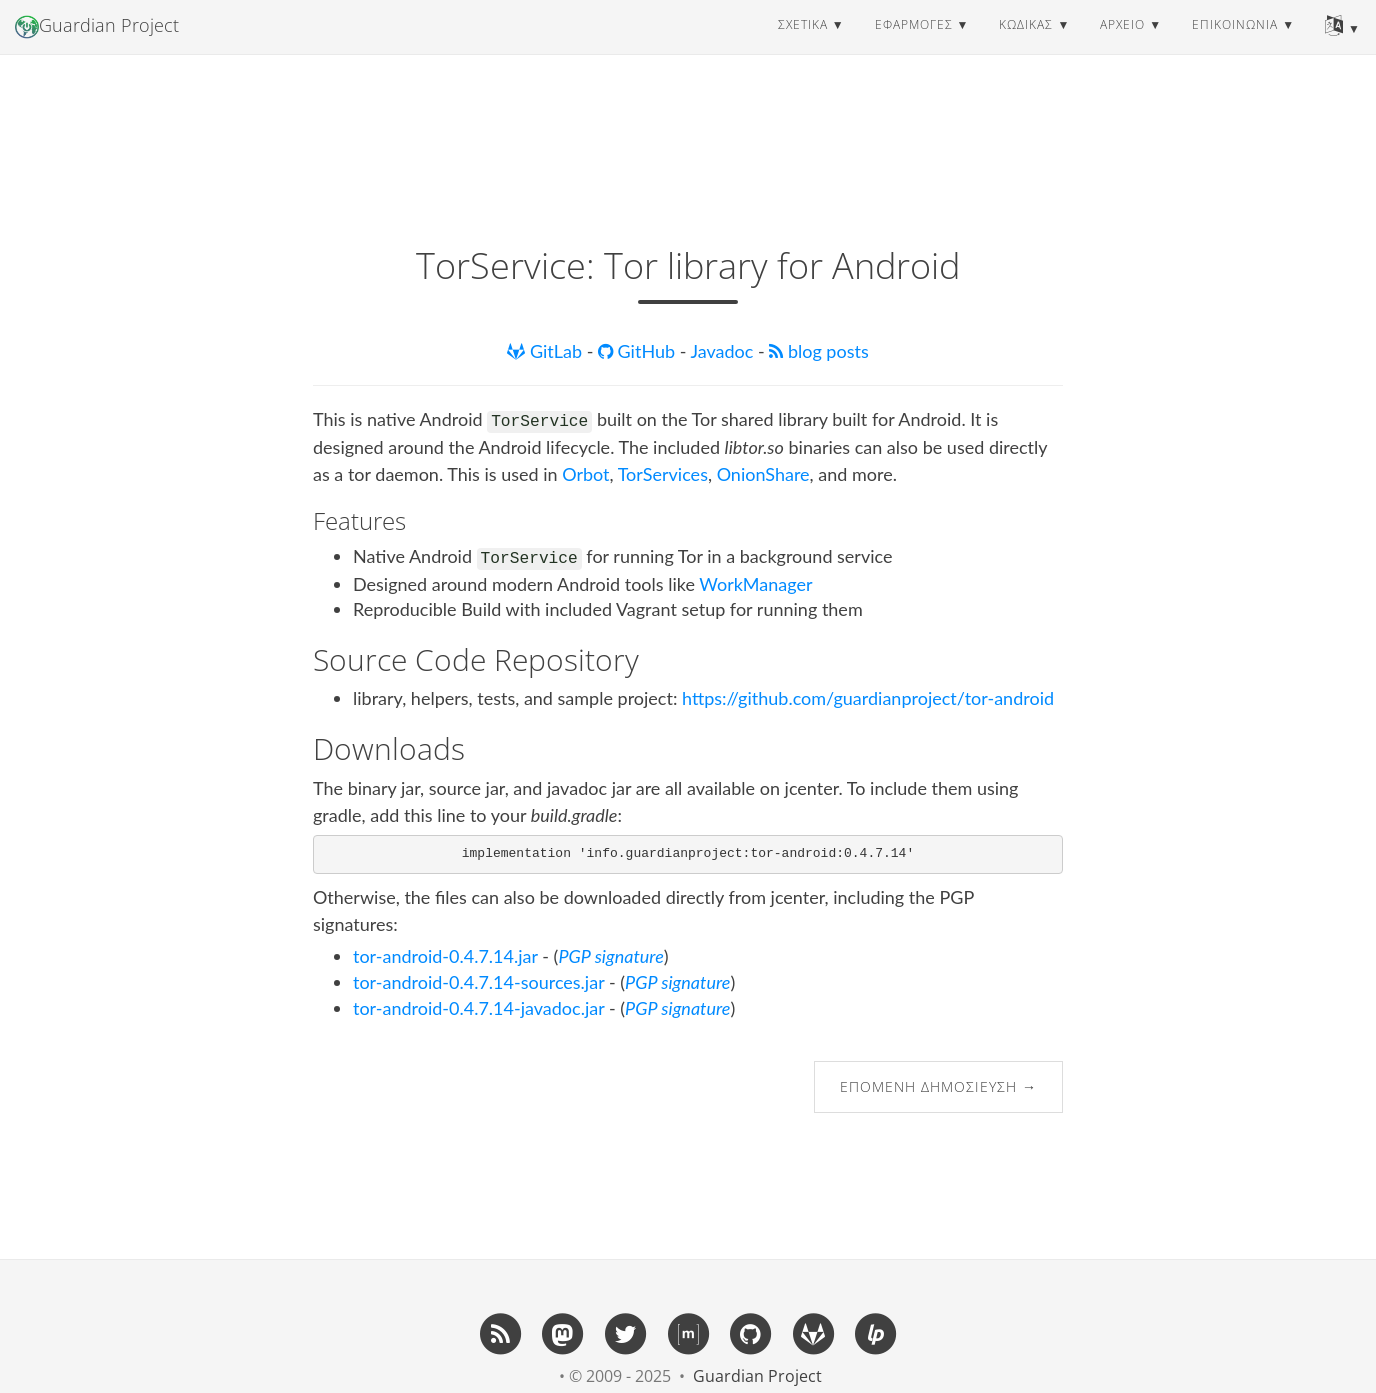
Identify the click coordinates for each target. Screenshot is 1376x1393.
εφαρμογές (914, 44)
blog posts (818, 351)
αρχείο (1122, 44)
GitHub (639, 351)
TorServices (663, 474)
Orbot (585, 474)
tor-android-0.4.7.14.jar (445, 956)
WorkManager (755, 584)
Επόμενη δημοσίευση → (938, 1086)
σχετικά (803, 44)
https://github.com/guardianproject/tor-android (868, 698)
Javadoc (724, 351)
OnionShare (763, 474)
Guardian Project (97, 46)
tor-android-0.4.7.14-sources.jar (478, 982)
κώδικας (1026, 44)
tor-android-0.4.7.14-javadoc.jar (478, 1008)
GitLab (546, 351)
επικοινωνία (1235, 44)
